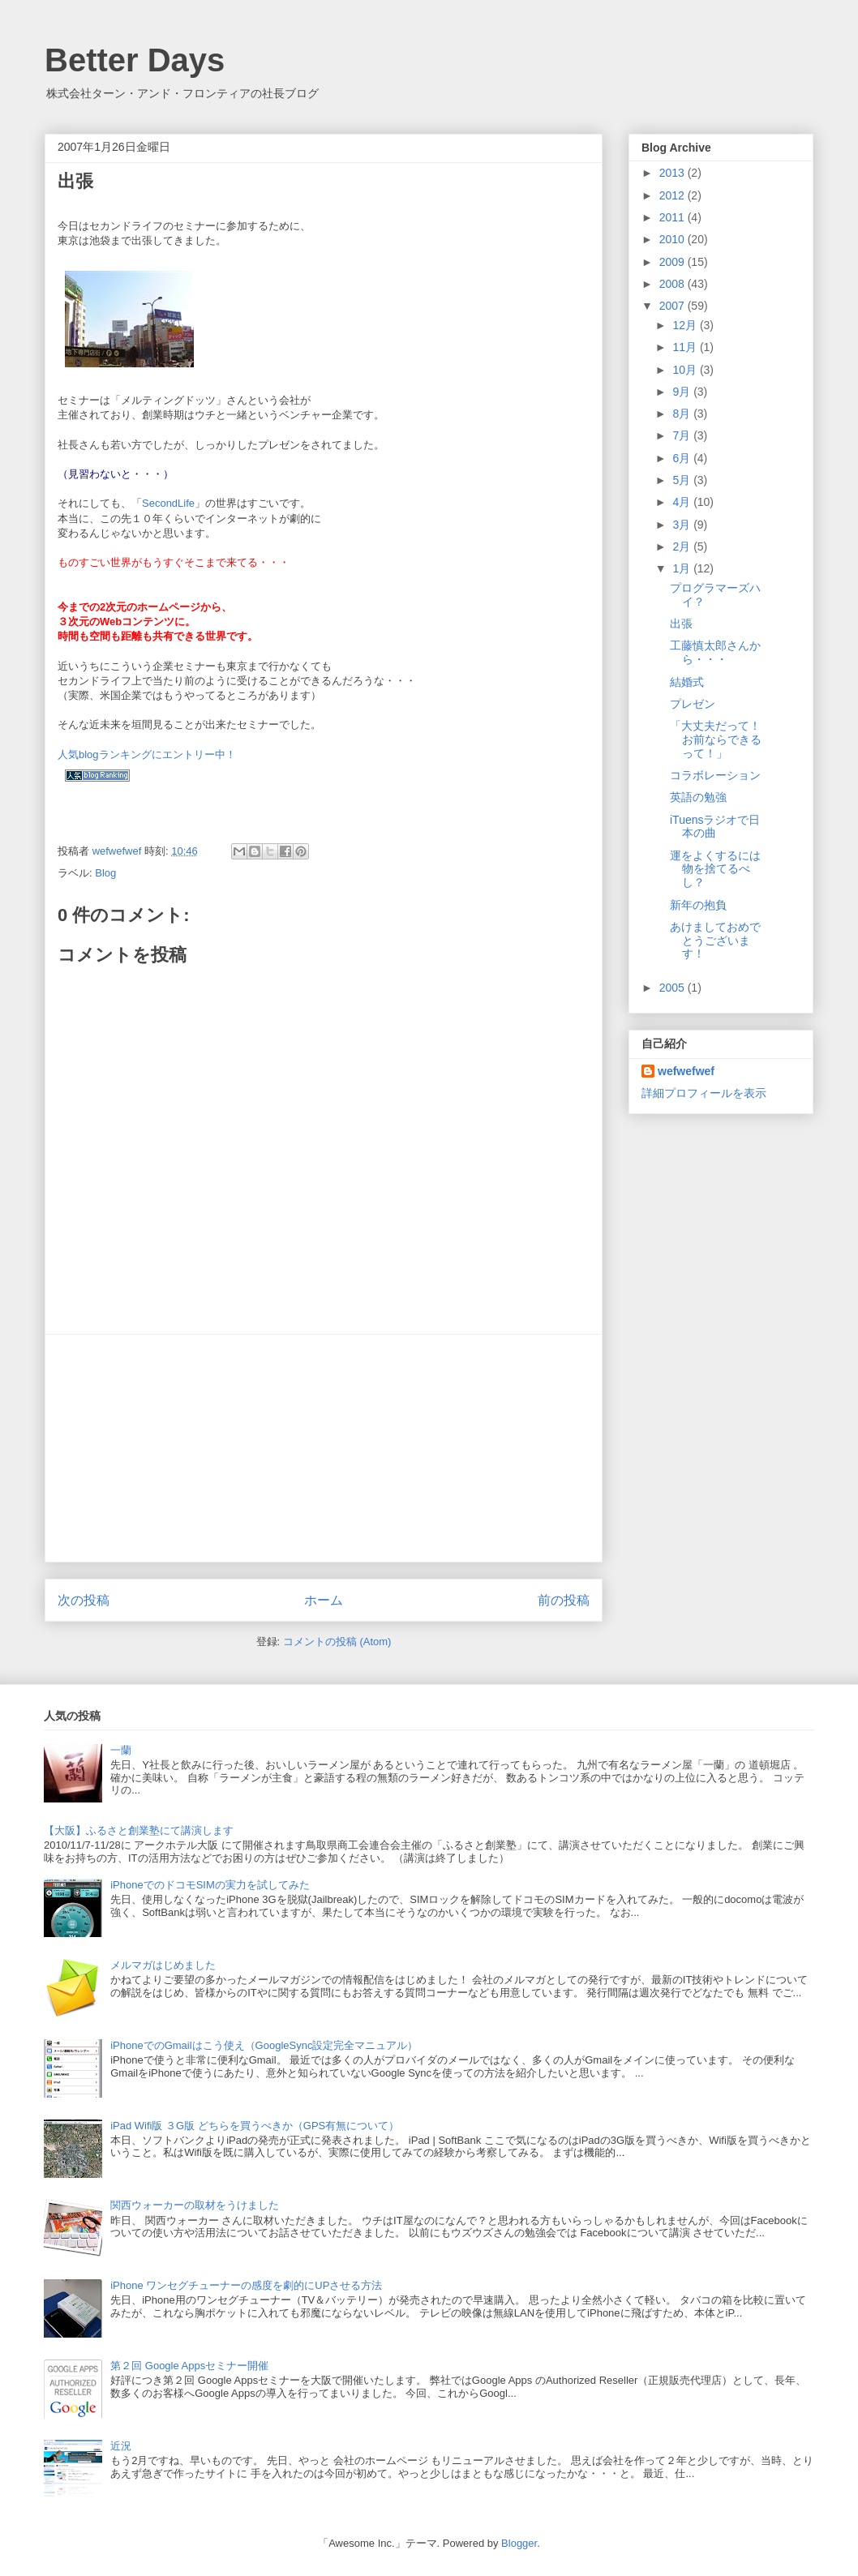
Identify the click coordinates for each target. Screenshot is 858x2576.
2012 (673, 195)
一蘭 (120, 1750)
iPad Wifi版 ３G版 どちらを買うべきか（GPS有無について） (254, 2126)
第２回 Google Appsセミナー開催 (189, 2366)
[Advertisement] (323, 1448)
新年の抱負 (698, 904)
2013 (673, 172)
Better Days (135, 60)
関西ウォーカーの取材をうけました (194, 2205)
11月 (685, 347)
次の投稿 (83, 1600)
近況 (120, 2446)
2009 (673, 261)
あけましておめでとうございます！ (715, 940)
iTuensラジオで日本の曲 (715, 826)
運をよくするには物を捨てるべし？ (715, 869)
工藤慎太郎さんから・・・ (715, 652)
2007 (673, 305)
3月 (682, 524)
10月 (685, 369)
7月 (682, 435)
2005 (673, 987)
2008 (673, 283)
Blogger (519, 2543)
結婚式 (687, 681)
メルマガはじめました (163, 1965)
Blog (105, 873)
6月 (682, 458)
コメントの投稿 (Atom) (337, 1641)
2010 (673, 239)
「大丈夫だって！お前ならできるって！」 (715, 739)
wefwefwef (686, 1071)
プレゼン (692, 703)
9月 (682, 391)
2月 (682, 546)
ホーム (323, 1600)
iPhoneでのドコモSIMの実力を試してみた (210, 1885)
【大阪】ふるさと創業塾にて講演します (139, 1830)
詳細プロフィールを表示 (703, 1093)
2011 (673, 217)
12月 (685, 325)
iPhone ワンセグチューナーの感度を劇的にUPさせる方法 (246, 2285)
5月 (682, 480)
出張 (681, 623)
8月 (682, 413)
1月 (682, 568)
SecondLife (168, 503)
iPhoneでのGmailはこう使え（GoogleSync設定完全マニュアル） (264, 2045)
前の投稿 (564, 1600)
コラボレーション (715, 775)
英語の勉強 (698, 797)
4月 (682, 501)
